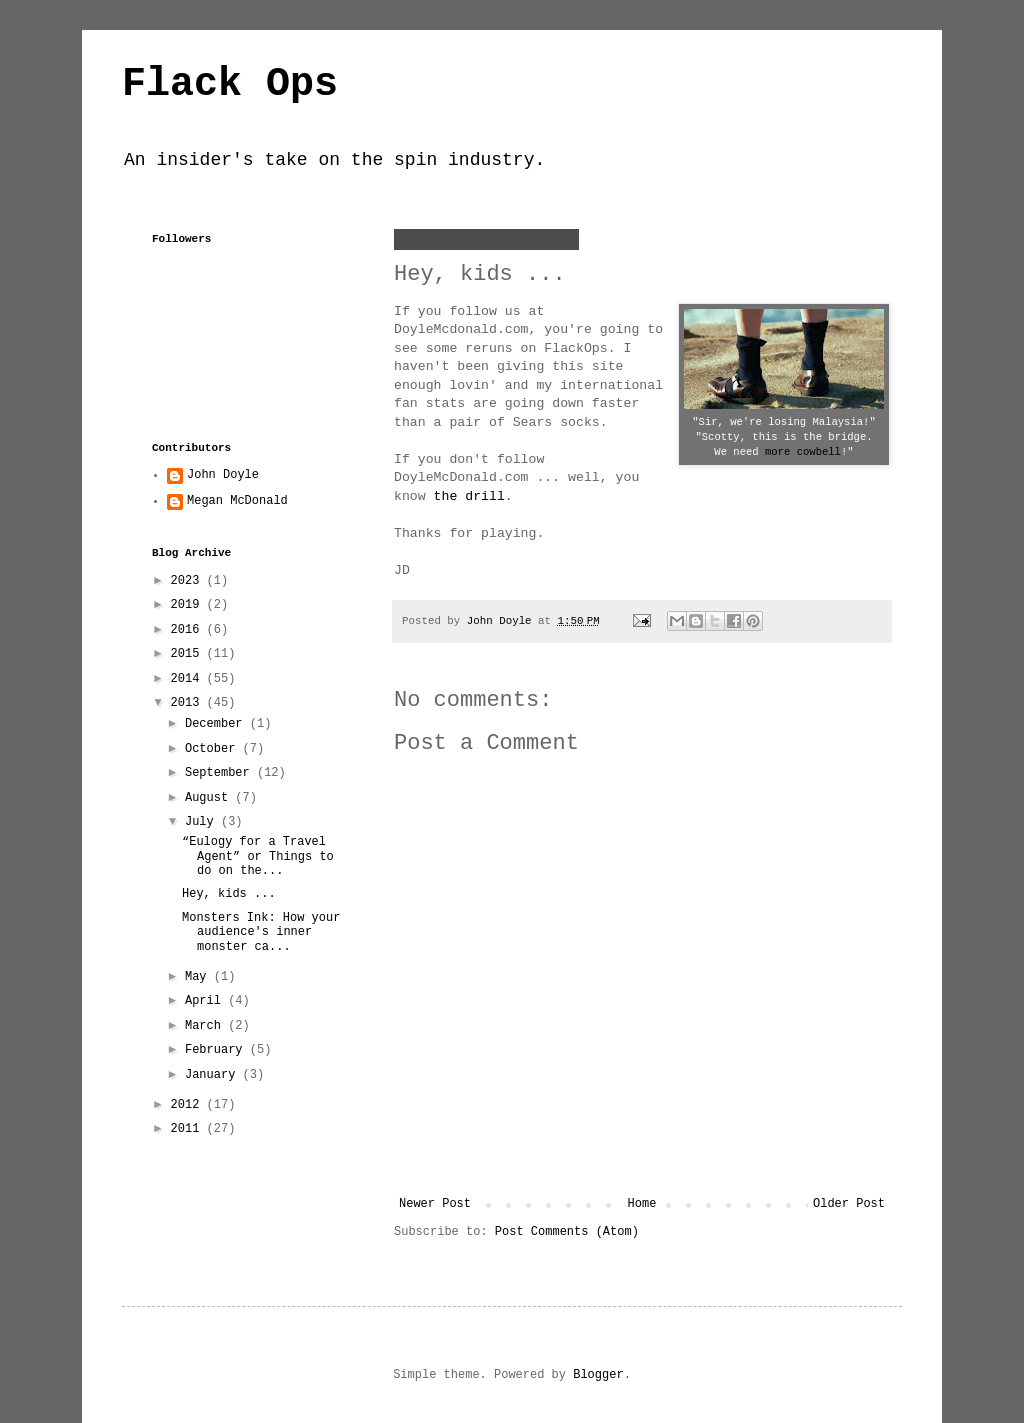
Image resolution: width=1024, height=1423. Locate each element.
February (217, 1050)
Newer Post (435, 1204)
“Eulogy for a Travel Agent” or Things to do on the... (258, 856)
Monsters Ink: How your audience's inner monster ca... (261, 932)
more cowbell (803, 452)
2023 (189, 581)
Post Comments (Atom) (567, 1232)
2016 (189, 630)
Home (642, 1204)
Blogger (598, 1375)
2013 (189, 703)
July (203, 822)
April (206, 1001)
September (221, 773)
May (199, 977)
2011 (189, 1129)
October (214, 749)
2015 (189, 654)
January (214, 1075)
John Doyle (223, 475)
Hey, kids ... (229, 894)
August (210, 798)
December (217, 724)
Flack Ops (230, 84)
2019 (189, 605)
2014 (189, 679)
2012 (189, 1105)
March (206, 1026)
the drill (469, 496)
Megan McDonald (237, 501)
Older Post (849, 1204)
